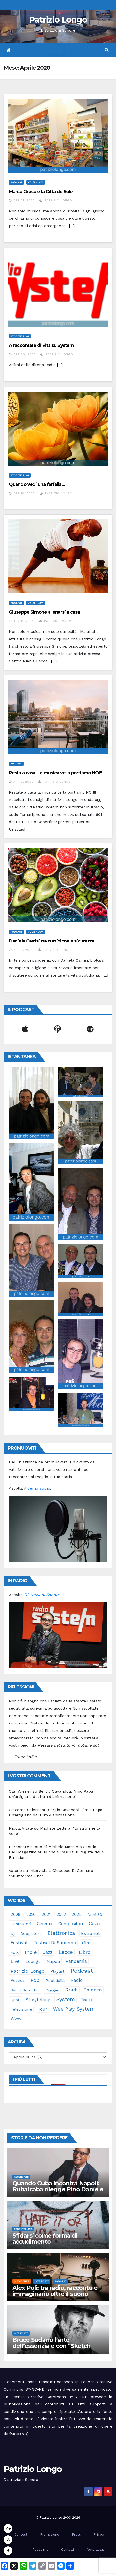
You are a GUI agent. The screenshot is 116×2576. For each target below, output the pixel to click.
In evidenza (21, 2281)
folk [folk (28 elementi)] (15, 1952)
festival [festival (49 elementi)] (19, 1942)
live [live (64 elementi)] (15, 1961)
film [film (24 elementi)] (86, 1942)
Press (76, 2534)
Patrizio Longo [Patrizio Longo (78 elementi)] (28, 1971)
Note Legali (96, 2549)
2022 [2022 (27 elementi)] (61, 1914)
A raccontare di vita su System (41, 345)
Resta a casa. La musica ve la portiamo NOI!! (55, 773)
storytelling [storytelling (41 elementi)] (37, 1999)
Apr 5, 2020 (23, 781)
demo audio (38, 1488)
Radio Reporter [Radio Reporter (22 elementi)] (25, 1990)
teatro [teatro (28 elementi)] (87, 1999)
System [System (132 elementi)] (65, 1999)
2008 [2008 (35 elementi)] (15, 1914)
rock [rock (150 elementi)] (71, 1990)
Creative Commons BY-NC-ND (58, 2396)
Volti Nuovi (35, 182)
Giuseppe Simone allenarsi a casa (44, 612)
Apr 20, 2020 (24, 354)
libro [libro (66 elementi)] (85, 1952)
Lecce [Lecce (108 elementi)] (66, 1952)
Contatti (67, 2549)
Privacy (99, 2534)
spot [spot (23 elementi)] (15, 1999)
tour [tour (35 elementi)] (42, 2009)
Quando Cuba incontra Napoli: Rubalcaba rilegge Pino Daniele (57, 2186)
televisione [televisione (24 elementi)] (21, 2009)
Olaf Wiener (20, 1791)
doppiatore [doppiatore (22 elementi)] (31, 1933)
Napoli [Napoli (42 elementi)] (53, 1961)
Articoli (16, 763)
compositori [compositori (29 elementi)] (70, 1923)
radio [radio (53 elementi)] (77, 1980)
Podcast (16, 182)
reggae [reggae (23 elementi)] (52, 1990)
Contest (21, 2534)
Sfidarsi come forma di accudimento (44, 2238)
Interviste (42, 2281)
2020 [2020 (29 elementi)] (31, 1914)
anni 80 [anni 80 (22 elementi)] (94, 1914)
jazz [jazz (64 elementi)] (48, 1952)
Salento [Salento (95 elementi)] (93, 1990)
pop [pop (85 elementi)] (35, 1980)
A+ (8, 2528)
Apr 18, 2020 (24, 493)
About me (40, 2549)
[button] (106, 50)
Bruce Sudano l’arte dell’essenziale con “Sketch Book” (51, 2346)
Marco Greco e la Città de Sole (41, 191)
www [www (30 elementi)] (16, 2018)
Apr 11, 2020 (23, 621)
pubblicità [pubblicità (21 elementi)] (55, 1980)
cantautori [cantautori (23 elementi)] (21, 1923)
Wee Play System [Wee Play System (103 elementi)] (74, 2009)
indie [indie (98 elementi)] (31, 1952)
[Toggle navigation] (57, 50)
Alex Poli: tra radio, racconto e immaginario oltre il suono (55, 2290)
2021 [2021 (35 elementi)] (46, 1914)
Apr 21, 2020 (24, 200)
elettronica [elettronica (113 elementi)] (61, 1933)
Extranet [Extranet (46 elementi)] (90, 1933)
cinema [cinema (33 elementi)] (44, 1923)
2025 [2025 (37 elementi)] (77, 1914)
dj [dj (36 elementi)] (13, 1933)
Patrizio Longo (58, 20)
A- (8, 2550)
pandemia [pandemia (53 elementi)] (76, 1961)
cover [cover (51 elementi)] (95, 1923)
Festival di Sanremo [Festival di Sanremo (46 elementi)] (54, 1942)
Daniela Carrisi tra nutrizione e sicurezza (51, 941)
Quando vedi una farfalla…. (37, 484)
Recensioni (21, 2176)
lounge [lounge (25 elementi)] (33, 1961)
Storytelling (19, 336)
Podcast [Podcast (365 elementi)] (81, 1970)
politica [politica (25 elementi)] (18, 1980)
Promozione (49, 2534)
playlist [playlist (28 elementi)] (57, 1971)
